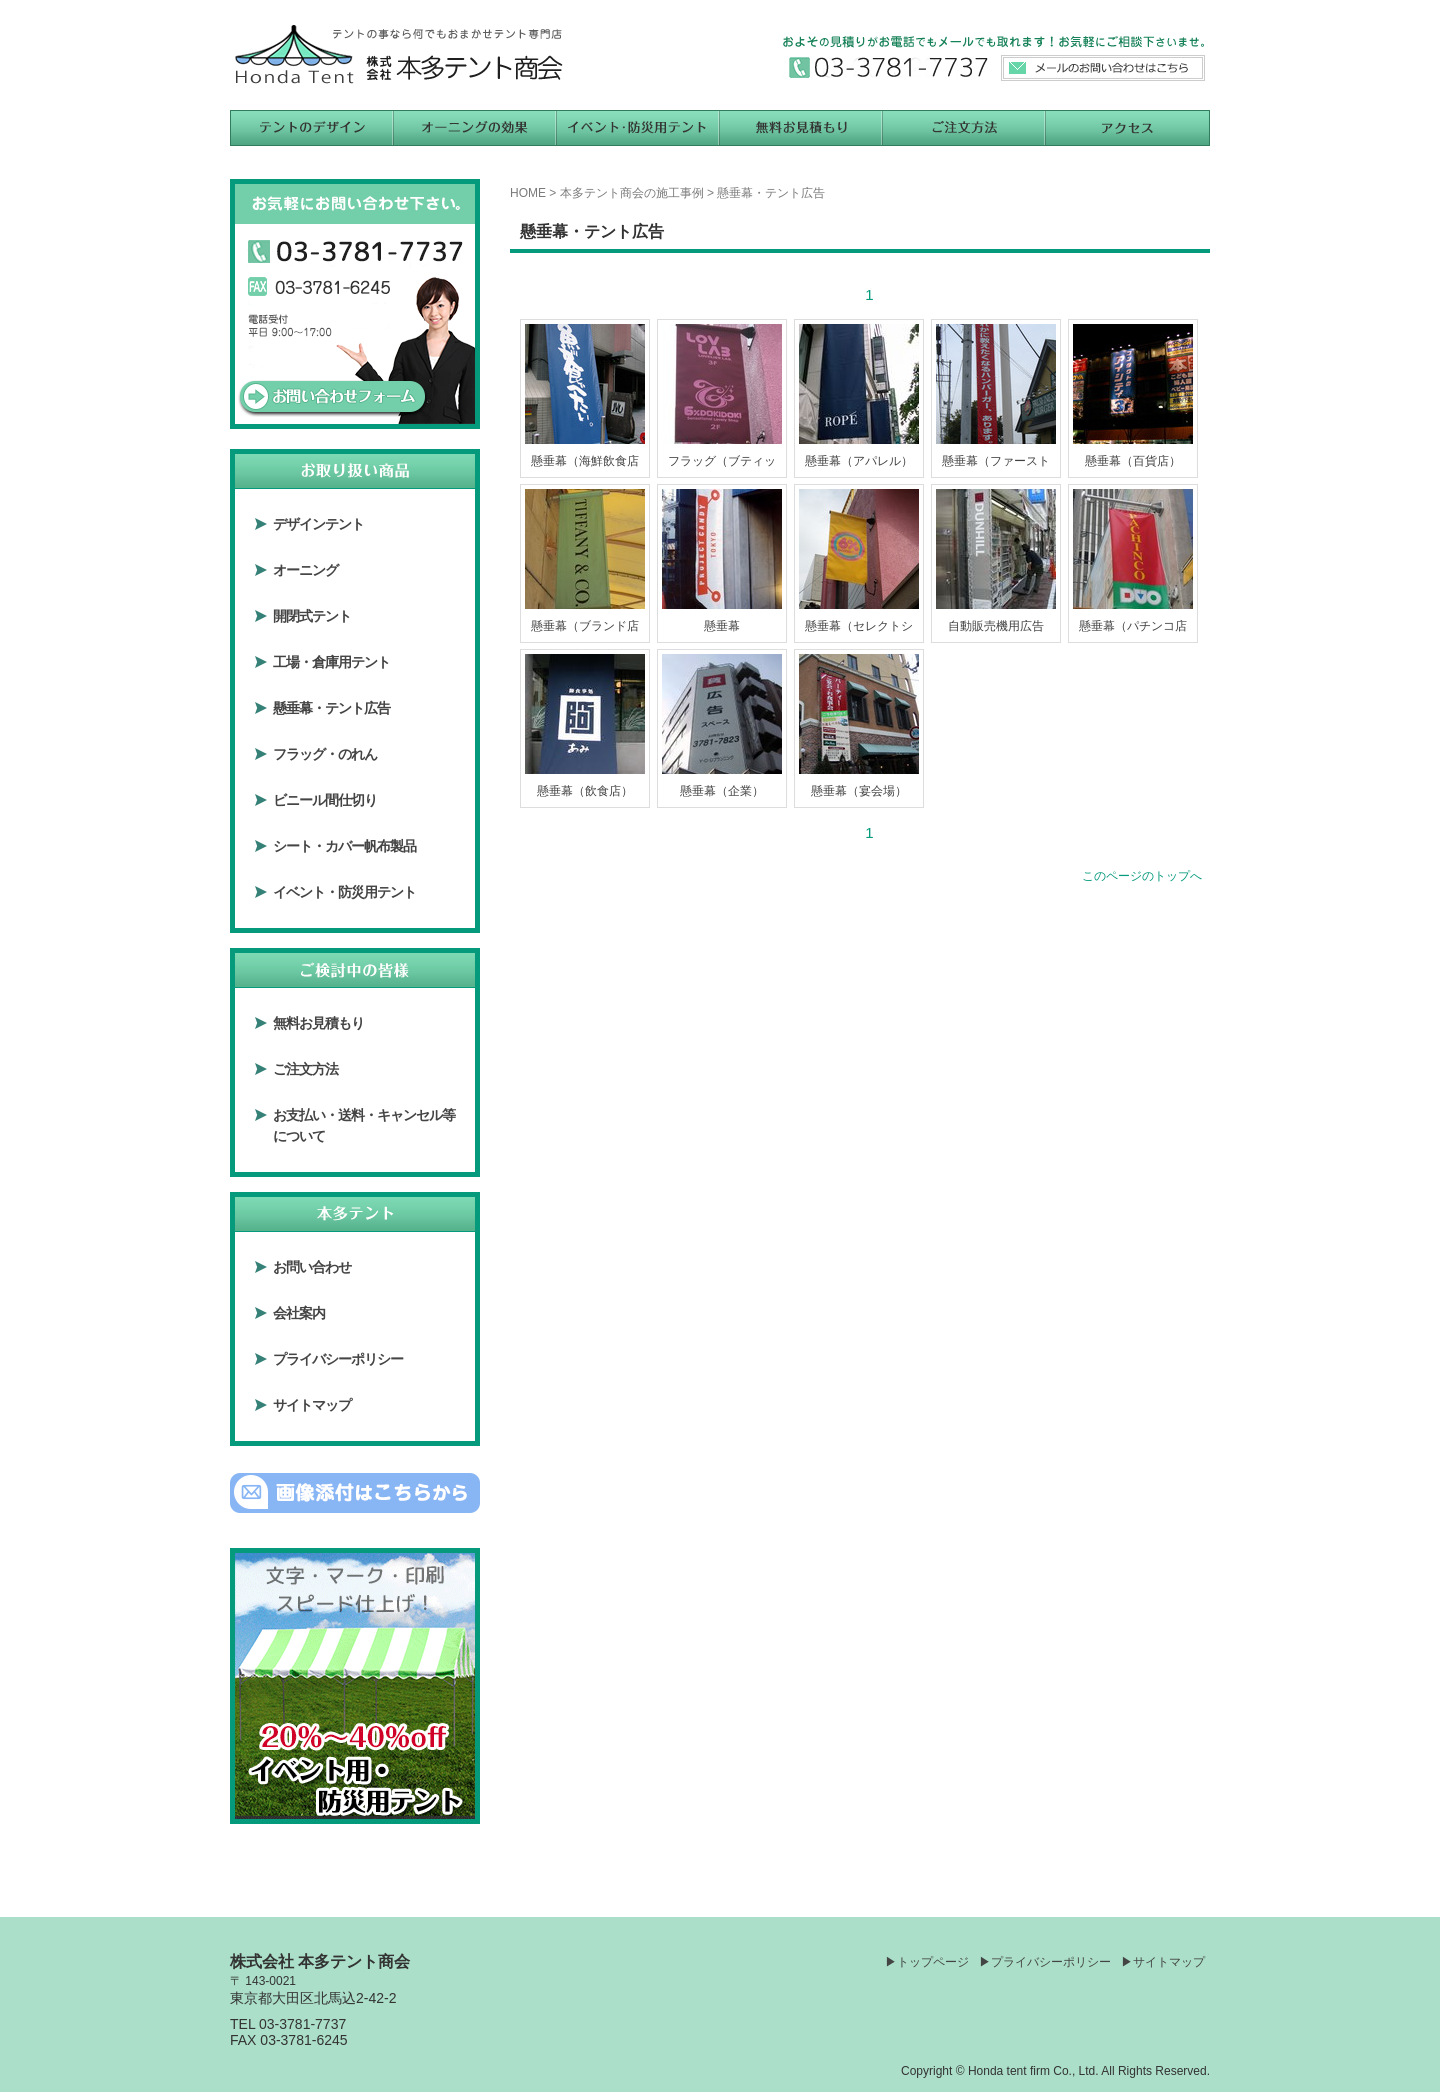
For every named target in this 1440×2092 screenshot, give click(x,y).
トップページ (933, 1962)
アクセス (1128, 128)
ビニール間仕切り (325, 800)
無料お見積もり (801, 128)
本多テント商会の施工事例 (632, 193)
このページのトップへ (1142, 876)
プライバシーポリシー (338, 1359)
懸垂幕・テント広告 (331, 708)
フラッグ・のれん (325, 754)
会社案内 (299, 1313)
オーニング (305, 570)
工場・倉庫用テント (331, 662)
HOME (528, 193)
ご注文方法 (964, 128)
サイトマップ (312, 1405)
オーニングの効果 (475, 128)
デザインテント (318, 524)
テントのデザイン (312, 128)
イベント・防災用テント (344, 892)
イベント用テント (638, 128)
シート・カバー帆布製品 (344, 846)
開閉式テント (312, 616)
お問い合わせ (312, 1267)
